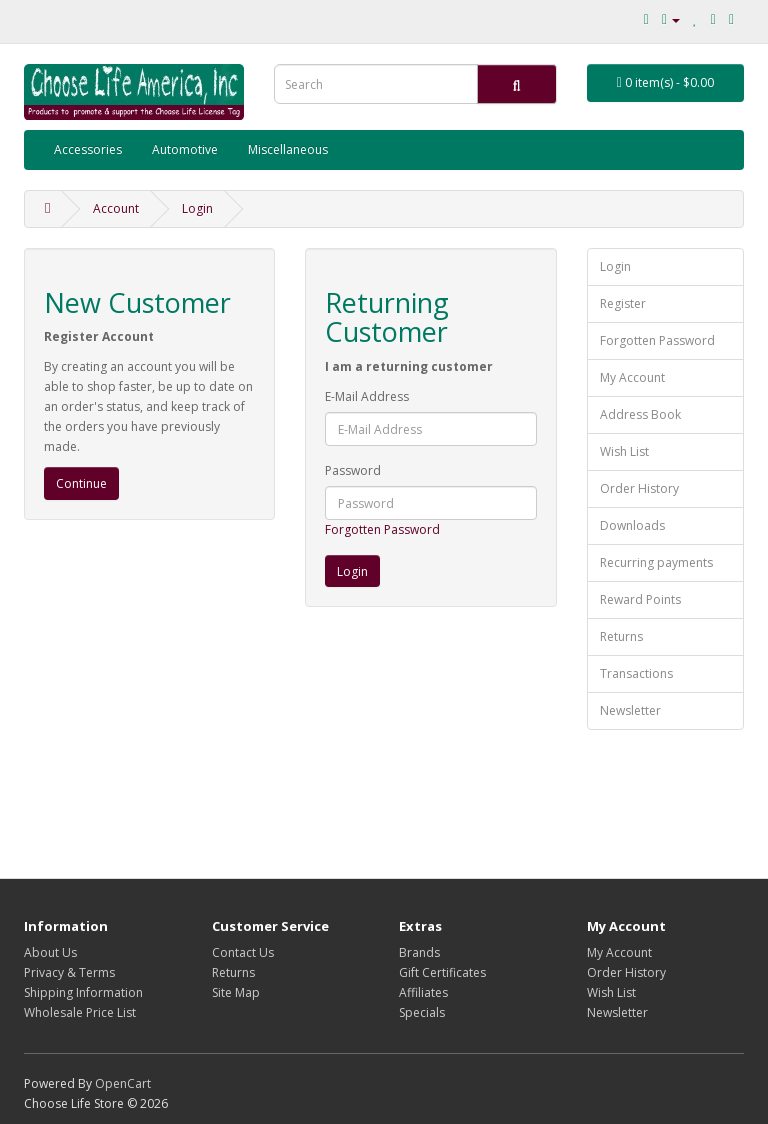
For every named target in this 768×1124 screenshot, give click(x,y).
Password (353, 470)
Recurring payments (656, 562)
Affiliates (423, 992)
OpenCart (123, 1083)
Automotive (185, 149)
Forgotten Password (382, 529)
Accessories (88, 149)
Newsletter (630, 710)
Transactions (636, 673)
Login (197, 208)
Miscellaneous (288, 149)
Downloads (632, 525)
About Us (50, 952)
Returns (621, 636)
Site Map (236, 992)
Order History (639, 488)
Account (116, 208)
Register (623, 303)
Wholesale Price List (80, 1012)
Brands (419, 952)
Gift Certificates (442, 972)
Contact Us (243, 952)
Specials (422, 1012)
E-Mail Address (367, 396)
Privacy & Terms (69, 972)
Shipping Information (83, 992)
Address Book (640, 414)
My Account (632, 377)
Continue (81, 483)
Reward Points (640, 599)
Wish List (624, 451)
